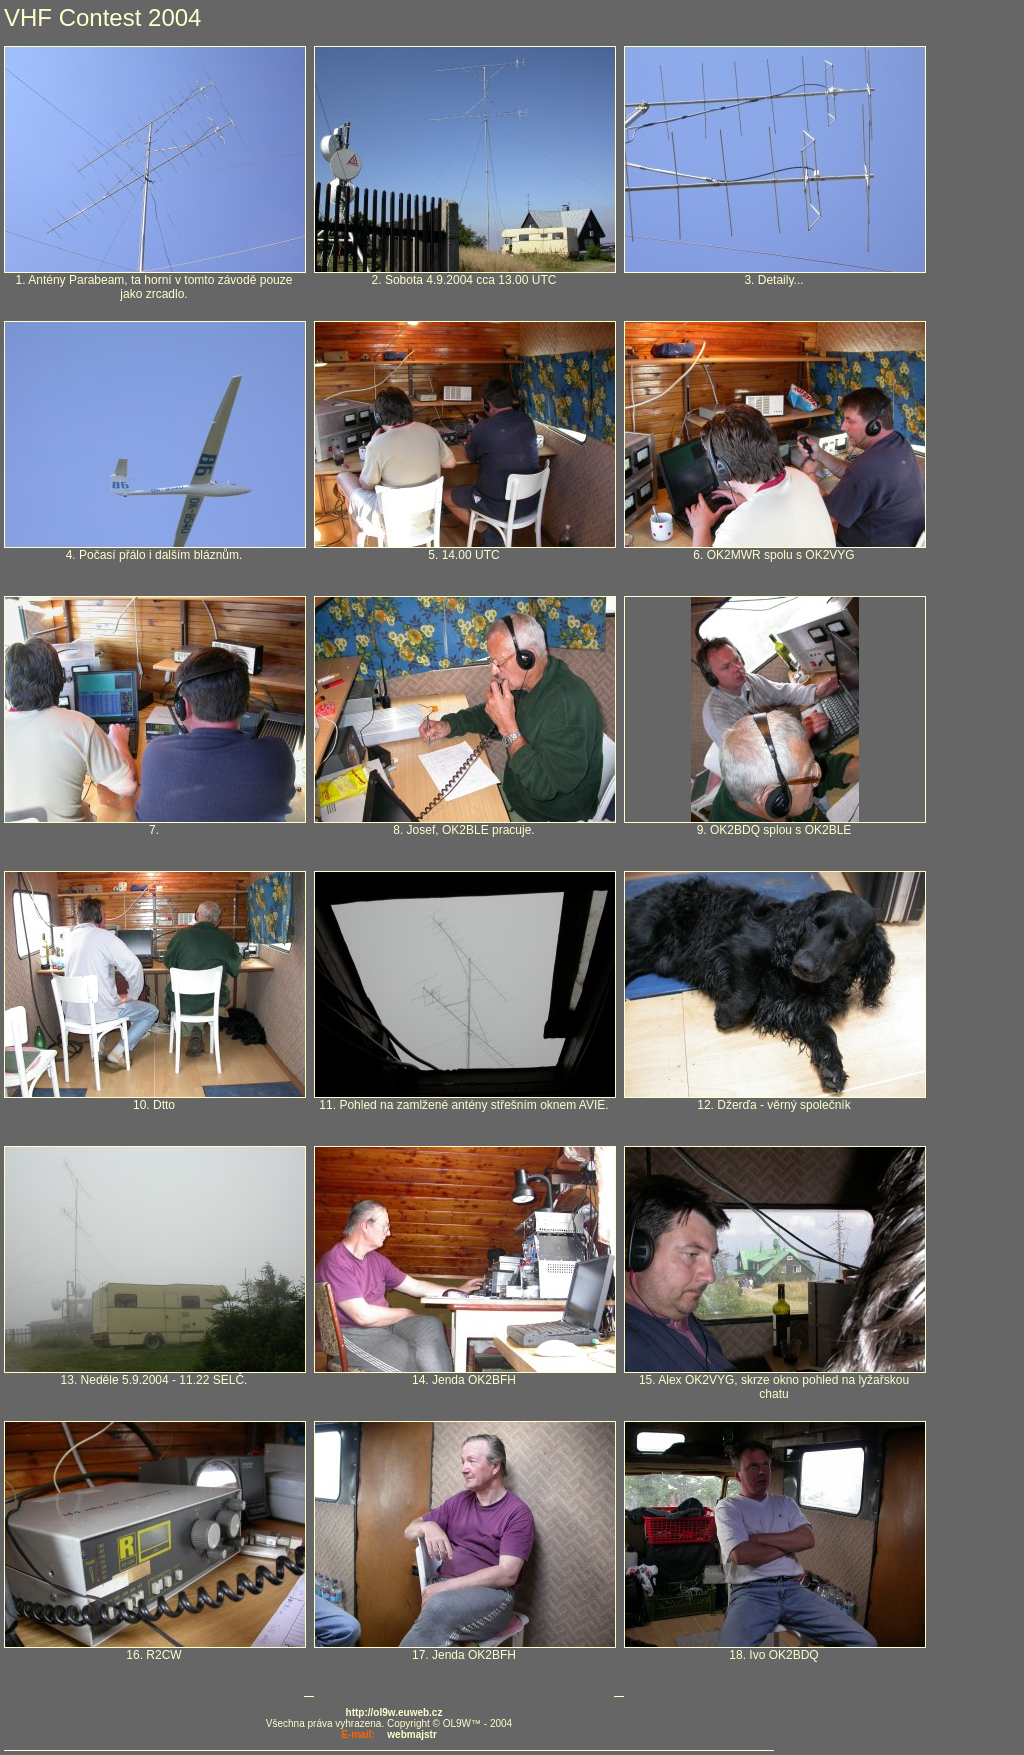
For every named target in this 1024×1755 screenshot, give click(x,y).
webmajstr (411, 1734)
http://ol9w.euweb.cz (394, 1712)
